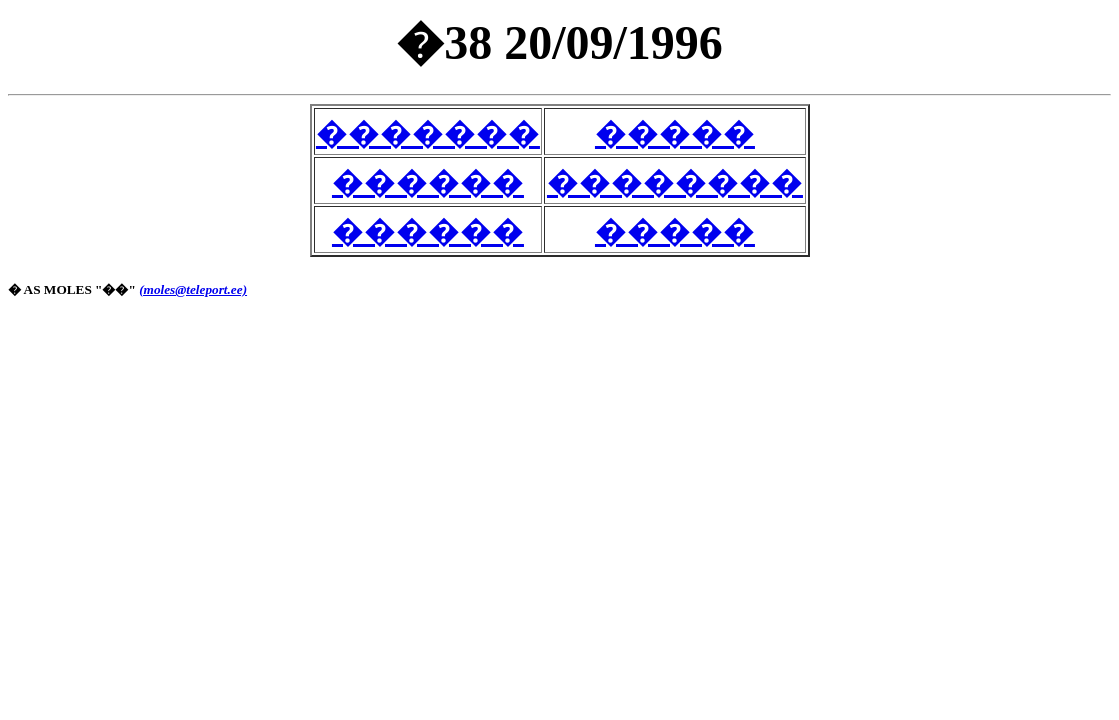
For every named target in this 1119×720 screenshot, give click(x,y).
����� (675, 133)
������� (428, 133)
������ (428, 182)
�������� (675, 182)
